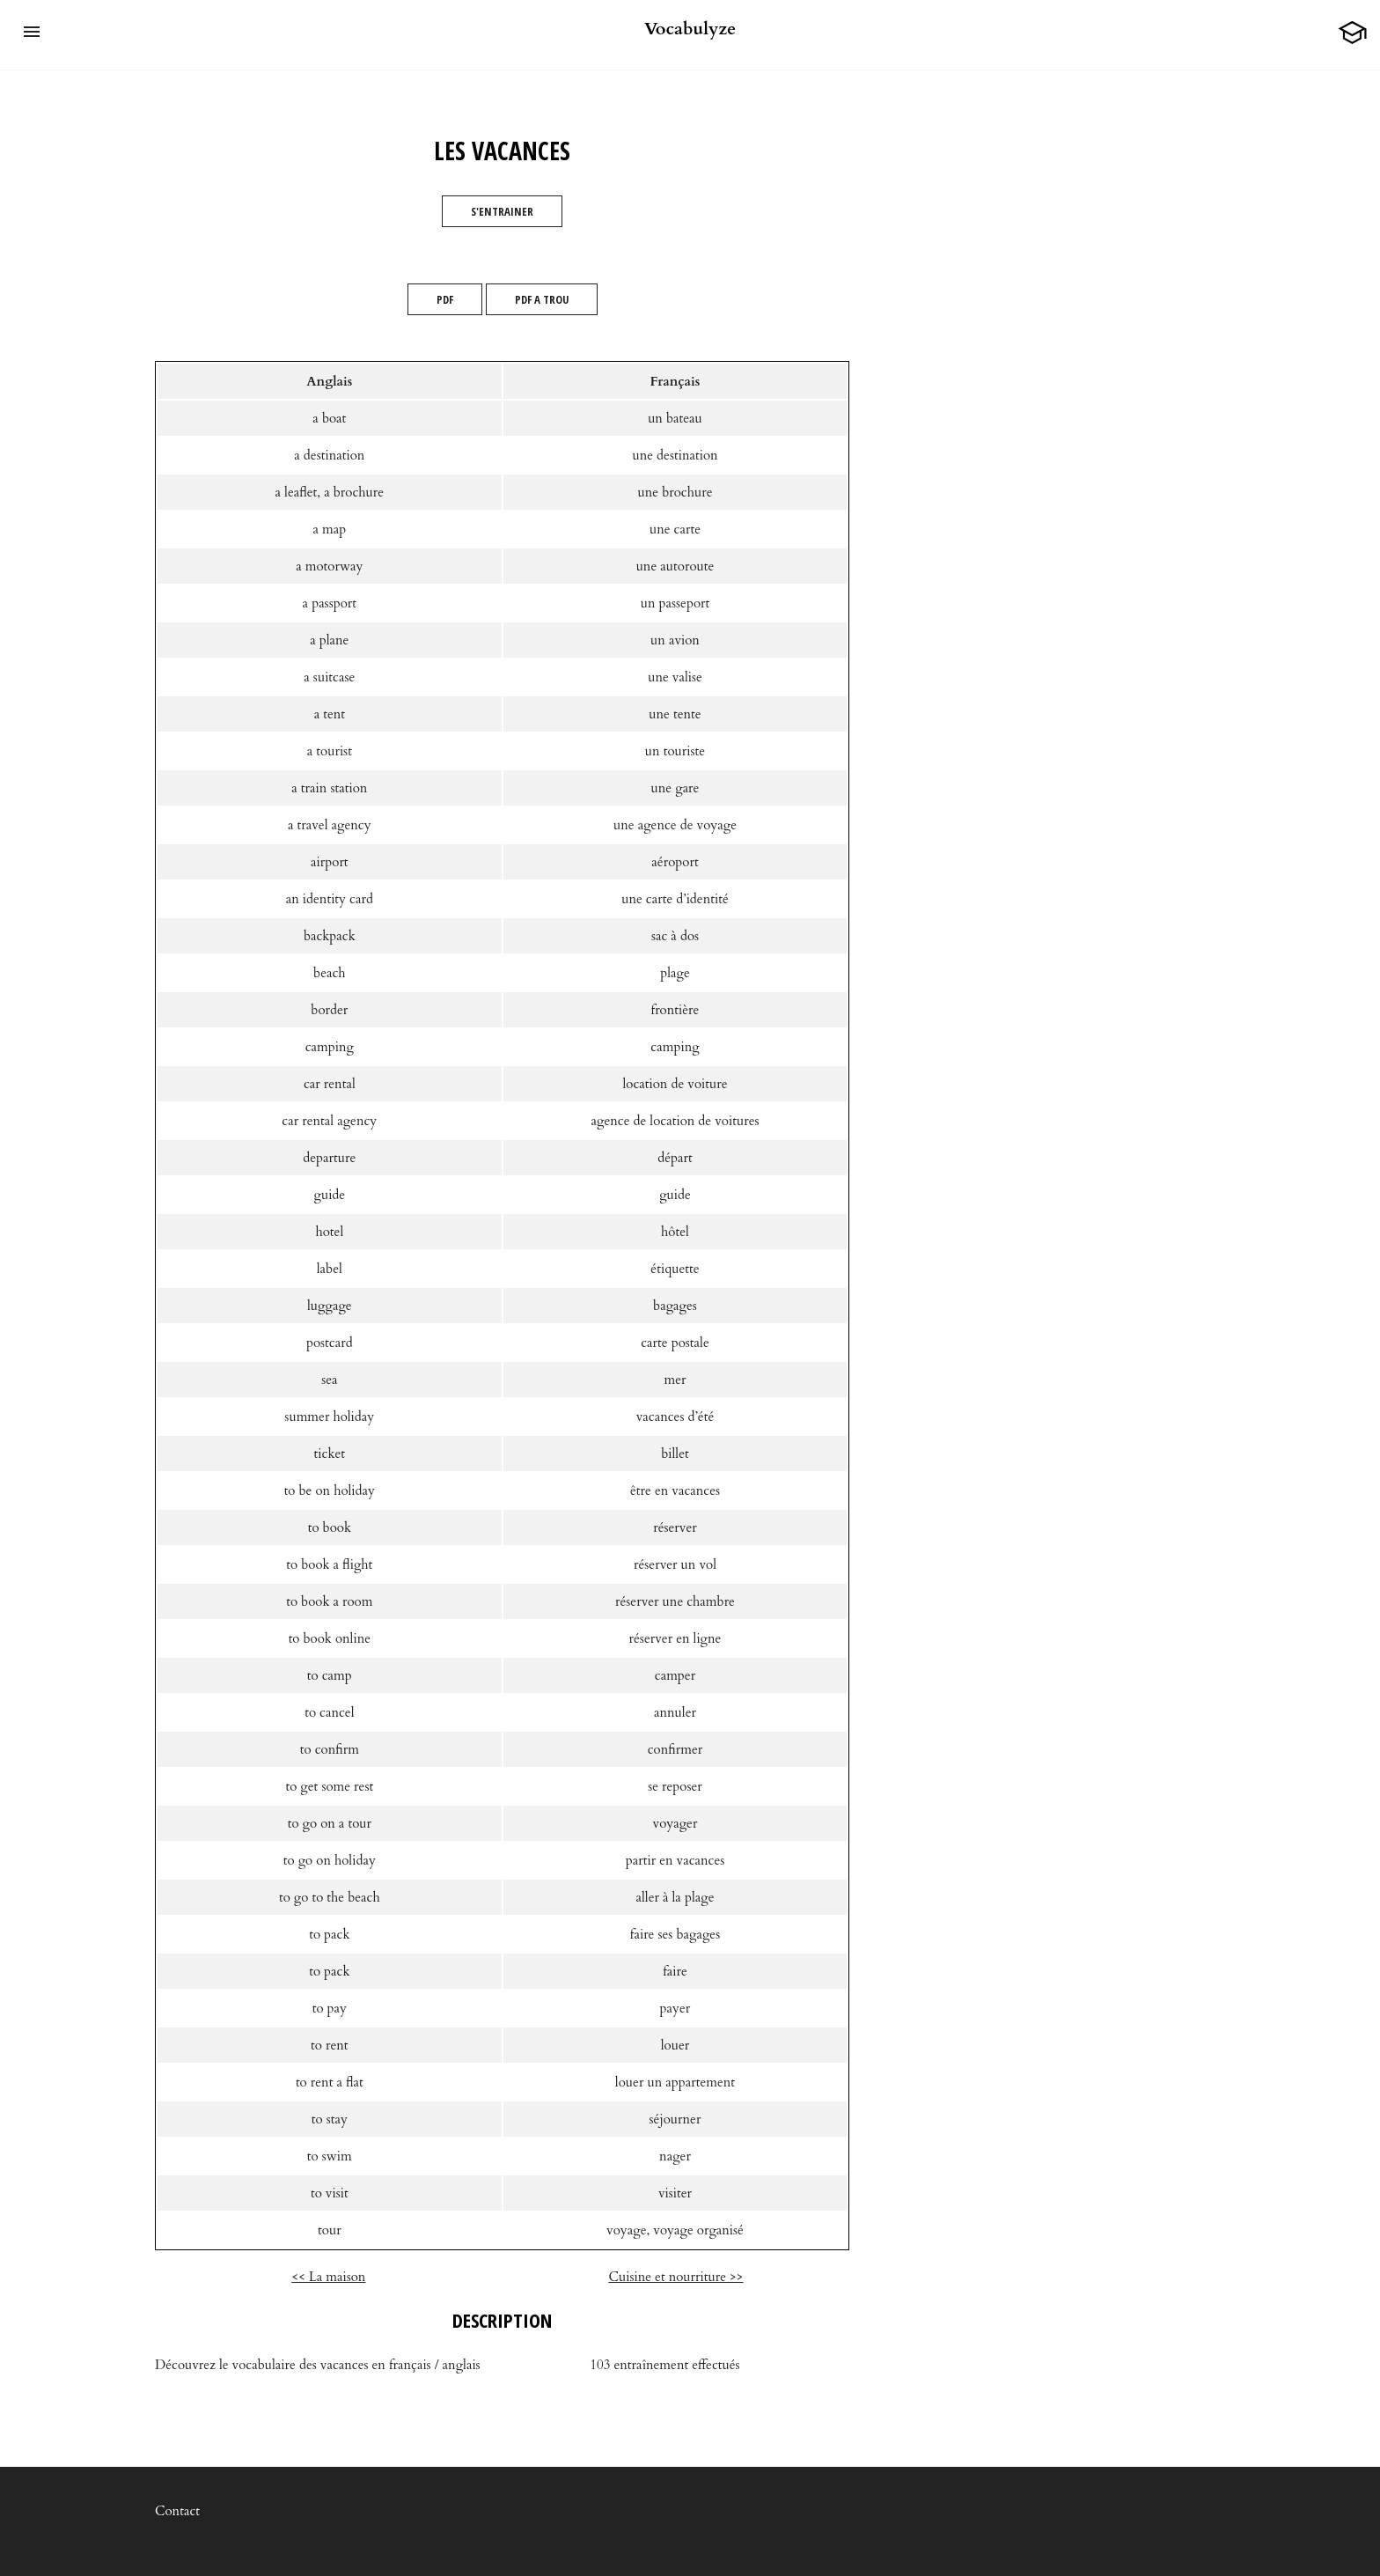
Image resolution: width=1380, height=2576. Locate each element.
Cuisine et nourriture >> (675, 2276)
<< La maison (328, 2276)
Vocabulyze (690, 28)
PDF (445, 299)
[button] (31, 31)
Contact (177, 2511)
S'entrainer (502, 211)
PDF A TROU (542, 299)
